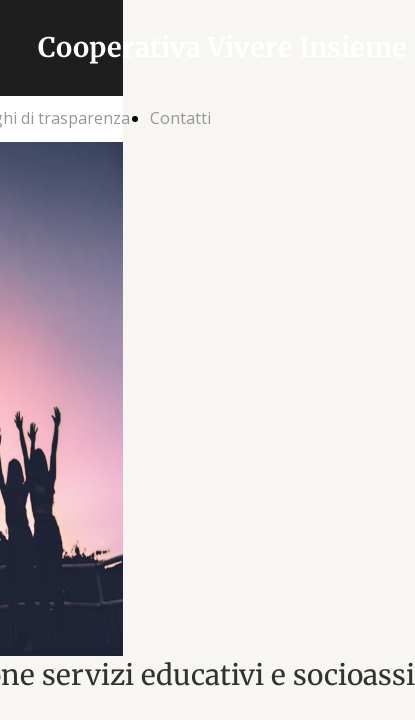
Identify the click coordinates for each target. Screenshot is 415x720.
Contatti (180, 118)
